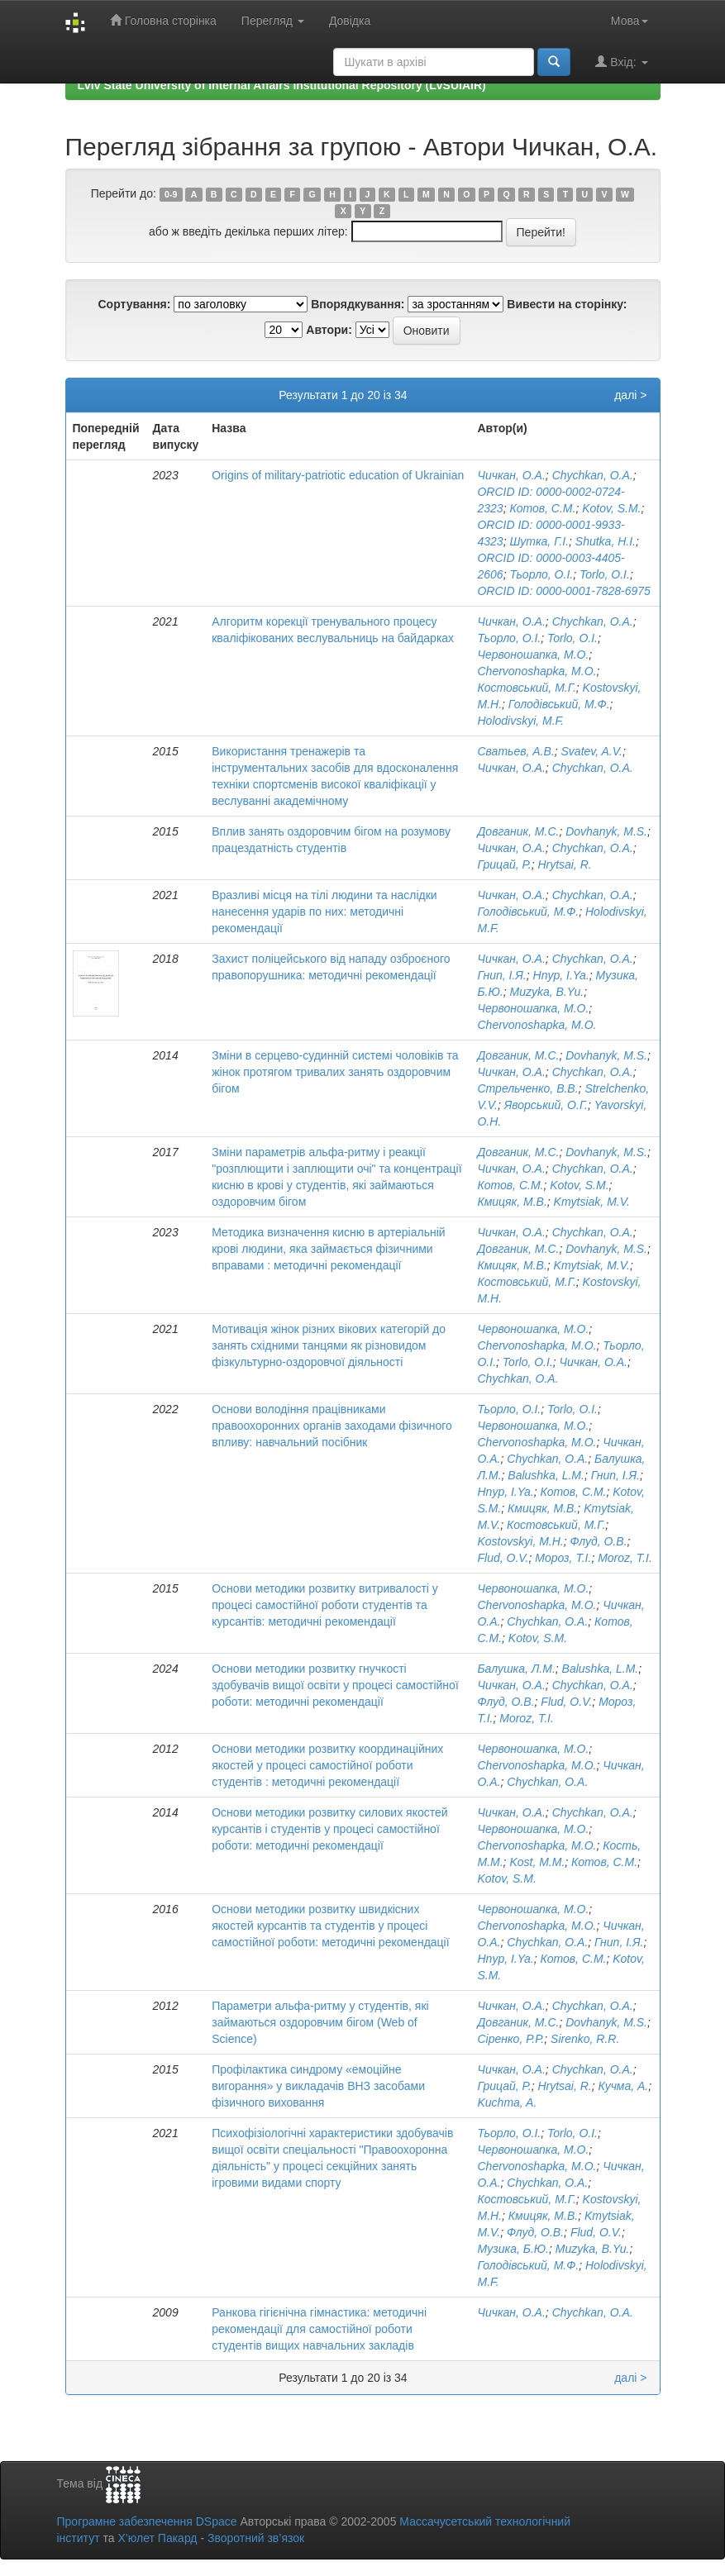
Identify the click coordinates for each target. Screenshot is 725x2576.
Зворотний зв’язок (255, 2538)
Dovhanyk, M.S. (606, 831)
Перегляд (272, 20)
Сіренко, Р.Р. (510, 2038)
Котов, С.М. (542, 508)
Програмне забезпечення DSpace (147, 2521)
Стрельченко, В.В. (527, 1088)
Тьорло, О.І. (541, 574)
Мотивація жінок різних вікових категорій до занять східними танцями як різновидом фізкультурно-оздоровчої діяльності (329, 1345)
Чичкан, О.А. (511, 475)
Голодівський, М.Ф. (559, 704)
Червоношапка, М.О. (533, 654)
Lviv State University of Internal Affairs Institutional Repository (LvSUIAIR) (282, 85)
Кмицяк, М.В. (511, 1201)
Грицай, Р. (504, 864)
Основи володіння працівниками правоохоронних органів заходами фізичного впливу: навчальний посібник (332, 1425)
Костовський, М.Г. (526, 687)
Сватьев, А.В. (515, 751)
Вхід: (621, 62)
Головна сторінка (163, 20)
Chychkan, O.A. (592, 475)
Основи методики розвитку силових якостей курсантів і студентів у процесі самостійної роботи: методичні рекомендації (329, 1829)
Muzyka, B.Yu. (546, 991)
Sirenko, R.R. (585, 2038)
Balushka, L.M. (546, 1475)
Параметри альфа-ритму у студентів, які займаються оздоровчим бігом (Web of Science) (320, 2022)
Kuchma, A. (507, 2102)
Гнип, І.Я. (501, 975)
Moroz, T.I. (625, 1557)
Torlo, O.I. (605, 574)
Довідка (349, 20)
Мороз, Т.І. (563, 1557)
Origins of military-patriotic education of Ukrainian (338, 475)
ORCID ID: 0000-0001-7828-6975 (563, 591)
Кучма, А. (624, 2086)
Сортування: (134, 304)
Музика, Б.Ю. (513, 2248)
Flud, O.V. (502, 1557)
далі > (630, 395)
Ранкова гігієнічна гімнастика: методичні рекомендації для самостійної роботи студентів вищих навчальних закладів (319, 2329)
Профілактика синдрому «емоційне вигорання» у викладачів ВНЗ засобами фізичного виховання (318, 2086)
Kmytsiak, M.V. (592, 1201)
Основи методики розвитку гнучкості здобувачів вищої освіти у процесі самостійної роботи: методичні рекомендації (335, 1685)
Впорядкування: (357, 304)
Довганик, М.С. (518, 831)
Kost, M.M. (537, 1862)
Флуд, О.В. (598, 1541)
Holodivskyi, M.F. (520, 720)
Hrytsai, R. (564, 864)
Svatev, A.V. (591, 751)
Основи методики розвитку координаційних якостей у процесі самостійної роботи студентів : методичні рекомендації (327, 1765)
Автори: (329, 329)
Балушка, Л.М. (516, 1668)
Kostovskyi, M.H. (520, 1541)
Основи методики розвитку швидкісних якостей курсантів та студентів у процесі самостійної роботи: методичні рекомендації (330, 1925)
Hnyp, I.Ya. (561, 975)
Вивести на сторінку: (567, 304)
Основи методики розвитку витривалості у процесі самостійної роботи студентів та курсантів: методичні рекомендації (325, 1605)
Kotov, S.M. (611, 508)
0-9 (171, 194)
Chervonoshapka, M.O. (536, 671)
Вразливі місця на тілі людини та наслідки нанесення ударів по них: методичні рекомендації (324, 911)
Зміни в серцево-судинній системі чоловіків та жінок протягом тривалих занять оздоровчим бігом (335, 1072)
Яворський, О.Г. (546, 1105)
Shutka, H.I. (605, 541)
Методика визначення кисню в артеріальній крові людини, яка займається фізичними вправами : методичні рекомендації (328, 1249)
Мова (629, 20)
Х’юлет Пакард (157, 2538)
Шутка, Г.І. (539, 541)
